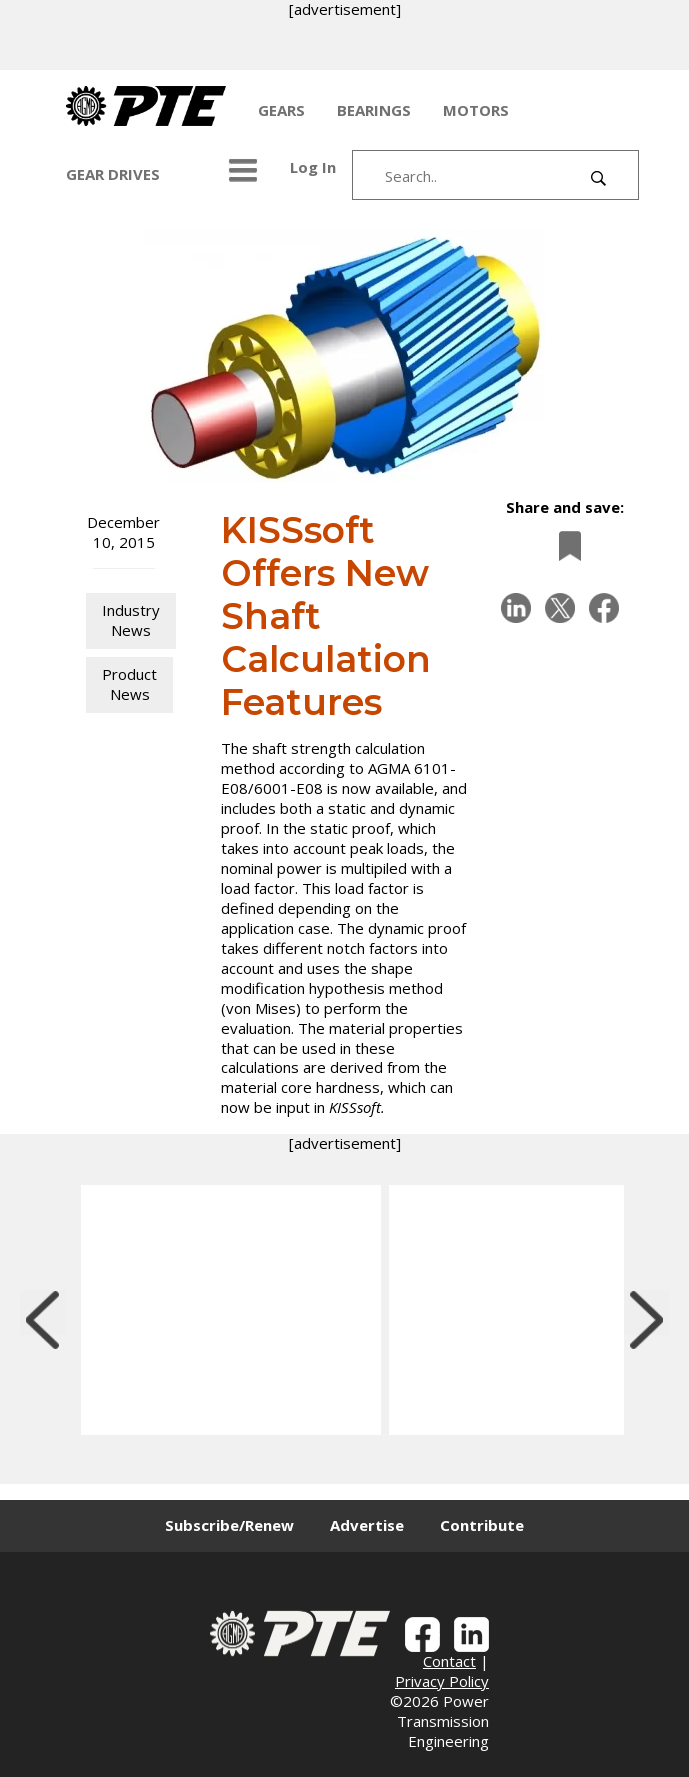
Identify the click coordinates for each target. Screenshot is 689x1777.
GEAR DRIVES (113, 174)
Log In (313, 167)
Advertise (367, 1525)
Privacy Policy (442, 1681)
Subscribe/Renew (229, 1525)
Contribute (482, 1525)
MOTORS (476, 110)
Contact (449, 1661)
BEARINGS (374, 110)
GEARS (281, 110)
